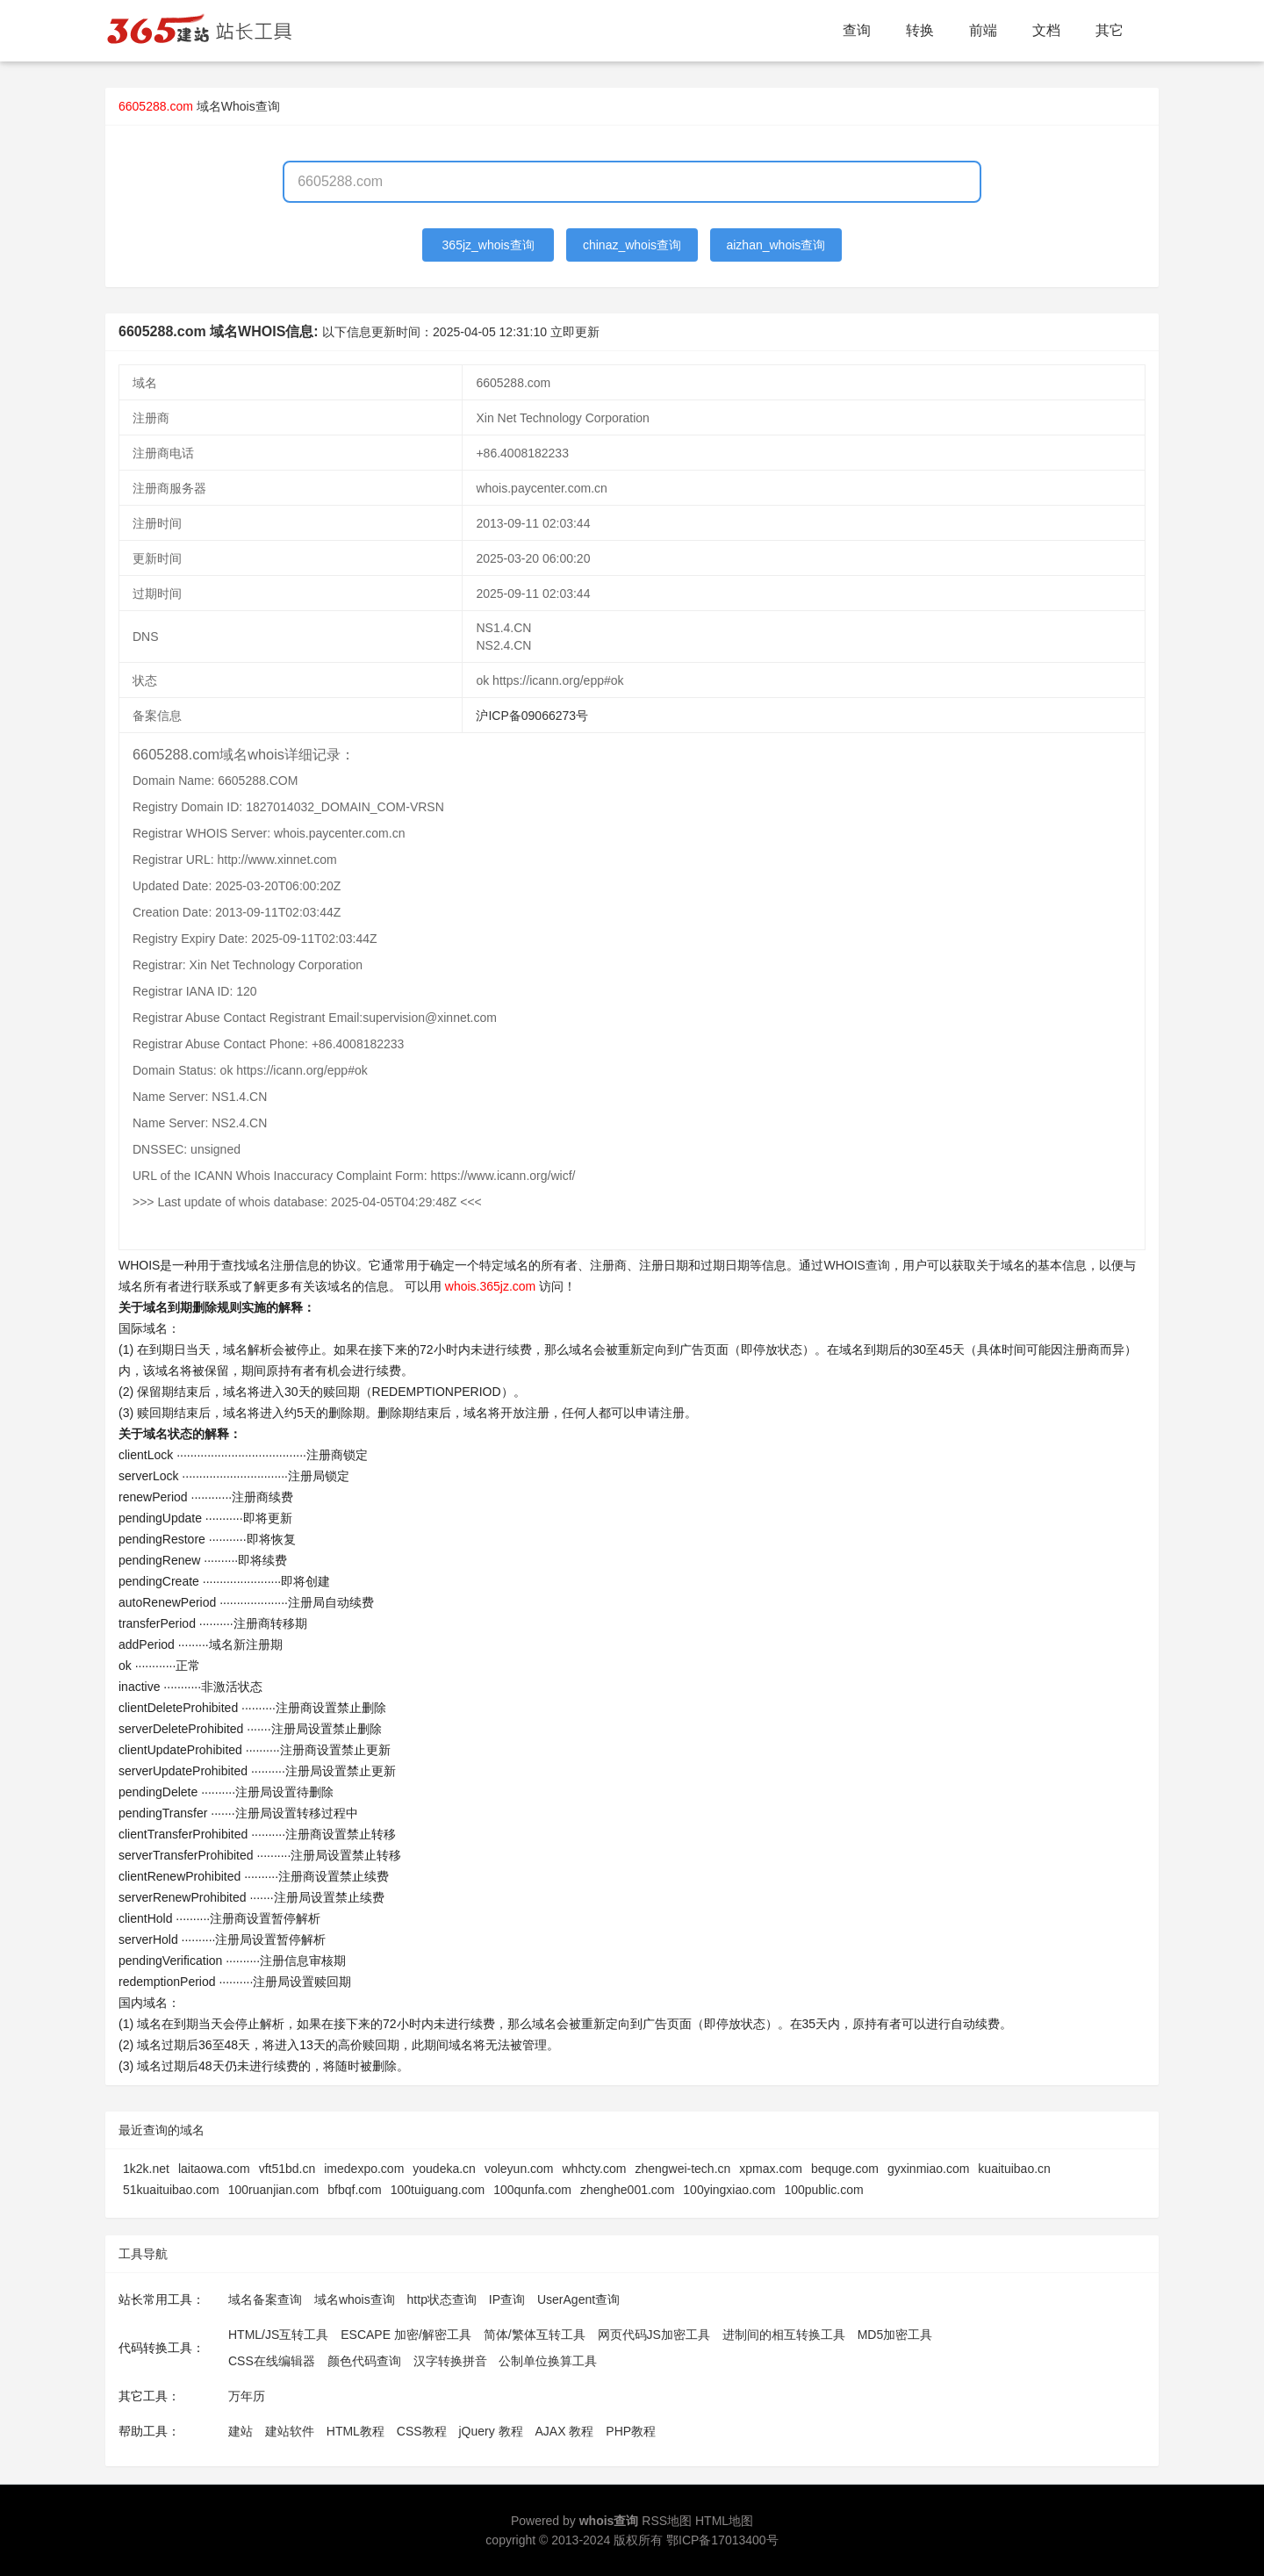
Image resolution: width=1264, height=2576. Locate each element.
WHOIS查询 (856, 1265)
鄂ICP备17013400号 (722, 2540)
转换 (920, 30)
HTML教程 (355, 2431)
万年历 (246, 2396)
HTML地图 (724, 2521)
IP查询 (507, 2299)
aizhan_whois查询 (775, 245)
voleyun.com (519, 2169)
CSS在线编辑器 (271, 2361)
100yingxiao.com (729, 2190)
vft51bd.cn (287, 2169)
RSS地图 (667, 2521)
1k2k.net (146, 2169)
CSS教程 (422, 2431)
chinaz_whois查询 (632, 245)
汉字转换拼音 (450, 2361)
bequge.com (845, 2169)
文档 (1046, 30)
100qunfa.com (532, 2190)
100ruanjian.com (274, 2190)
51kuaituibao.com (171, 2190)
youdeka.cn (444, 2169)
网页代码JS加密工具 (654, 2335)
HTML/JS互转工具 (278, 2335)
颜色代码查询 (364, 2361)
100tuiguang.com (438, 2190)
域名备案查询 (265, 2299)
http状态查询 (442, 2299)
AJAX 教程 (564, 2431)
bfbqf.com (354, 2190)
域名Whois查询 (238, 106)
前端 (983, 30)
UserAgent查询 (578, 2299)
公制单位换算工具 (548, 2361)
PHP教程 (631, 2431)
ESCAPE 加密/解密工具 (406, 2335)
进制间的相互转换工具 (783, 2335)
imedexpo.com (364, 2169)
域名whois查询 (354, 2299)
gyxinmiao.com (928, 2169)
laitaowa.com (214, 2169)
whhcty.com (595, 2169)
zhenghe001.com (627, 2190)
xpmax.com (770, 2169)
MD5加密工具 (895, 2335)
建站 (240, 2431)
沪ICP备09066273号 (532, 716)
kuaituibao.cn (1014, 2169)
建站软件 (289, 2431)
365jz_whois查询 (488, 245)
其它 (1109, 30)
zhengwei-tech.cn (682, 2169)
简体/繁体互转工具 (534, 2335)
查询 (857, 30)
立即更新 (575, 332)
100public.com (823, 2190)
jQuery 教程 (490, 2431)
